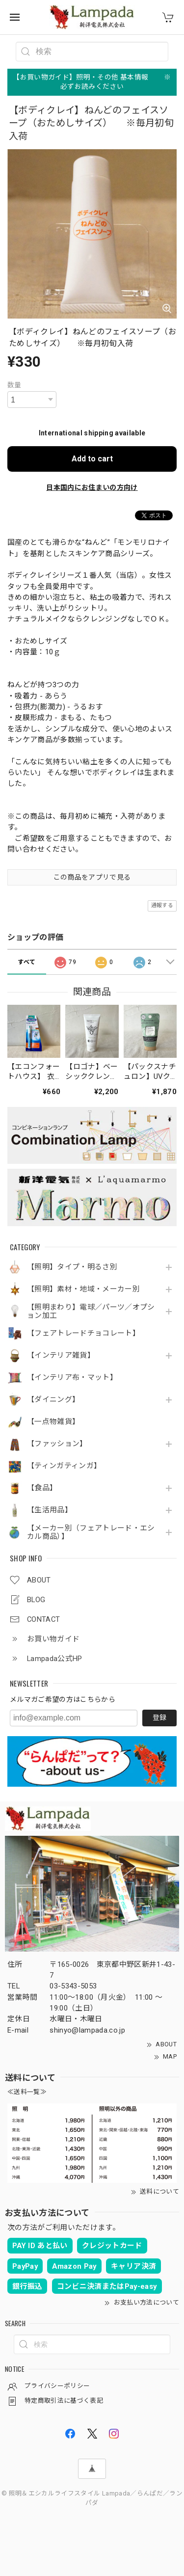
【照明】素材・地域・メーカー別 (83, 1289)
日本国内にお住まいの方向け (91, 487)
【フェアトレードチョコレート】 (83, 1333)
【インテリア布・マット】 (72, 1377)
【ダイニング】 (53, 1399)
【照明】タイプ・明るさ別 (72, 1267)
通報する (162, 905)
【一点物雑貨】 (53, 1422)
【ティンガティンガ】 (64, 1466)
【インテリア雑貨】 (61, 1355)
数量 (14, 385)
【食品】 (42, 1488)
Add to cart (92, 458)
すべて (26, 962)
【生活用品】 (49, 1510)
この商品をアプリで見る (92, 877)
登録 (159, 1717)
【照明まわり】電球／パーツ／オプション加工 (91, 1311)
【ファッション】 (57, 1444)
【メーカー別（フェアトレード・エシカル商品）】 (91, 1532)
